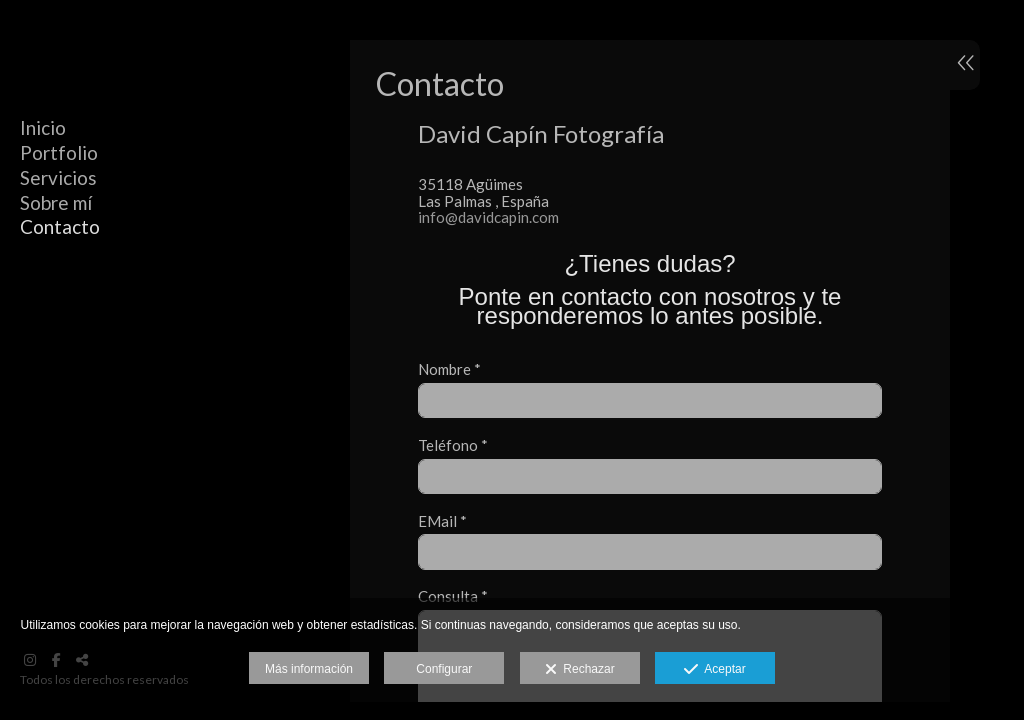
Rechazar (580, 670)
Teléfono (453, 445)
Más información (309, 669)
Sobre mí (56, 202)
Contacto (60, 226)
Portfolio (59, 152)
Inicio (43, 127)
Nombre (449, 369)
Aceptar (714, 670)
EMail (442, 521)
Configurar (444, 669)
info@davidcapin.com (488, 217)
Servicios (58, 177)
